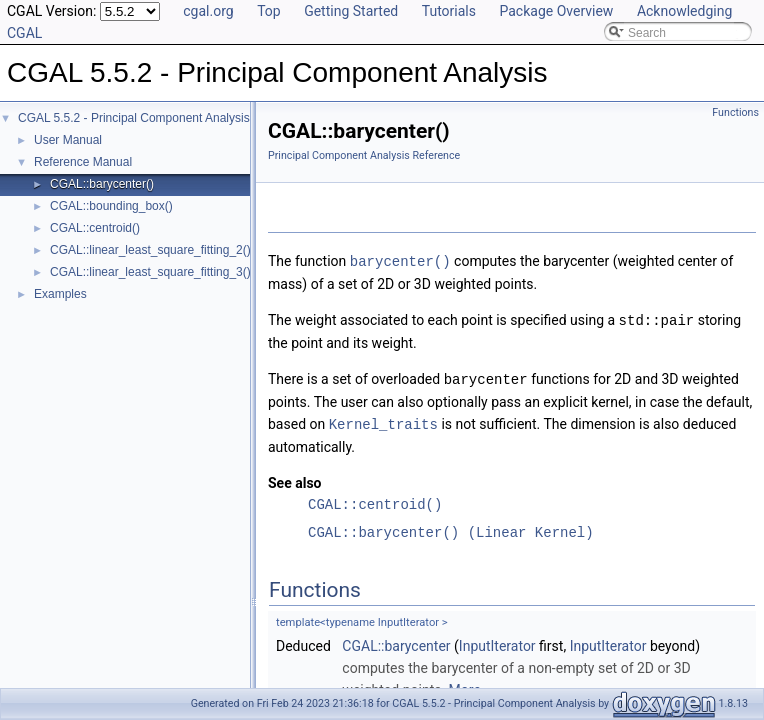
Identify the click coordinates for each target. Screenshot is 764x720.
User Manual (68, 140)
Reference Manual (83, 162)
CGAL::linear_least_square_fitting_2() (150, 250)
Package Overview (556, 11)
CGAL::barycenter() (102, 184)
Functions (735, 112)
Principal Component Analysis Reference (364, 155)
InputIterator (497, 642)
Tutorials (449, 11)
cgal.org (208, 11)
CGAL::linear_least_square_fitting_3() (150, 272)
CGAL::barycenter (396, 642)
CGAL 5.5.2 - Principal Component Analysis (134, 118)
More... (470, 686)
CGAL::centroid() (95, 228)
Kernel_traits (383, 420)
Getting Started (351, 11)
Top (269, 11)
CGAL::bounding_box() (111, 206)
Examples (60, 294)
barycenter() (400, 260)
